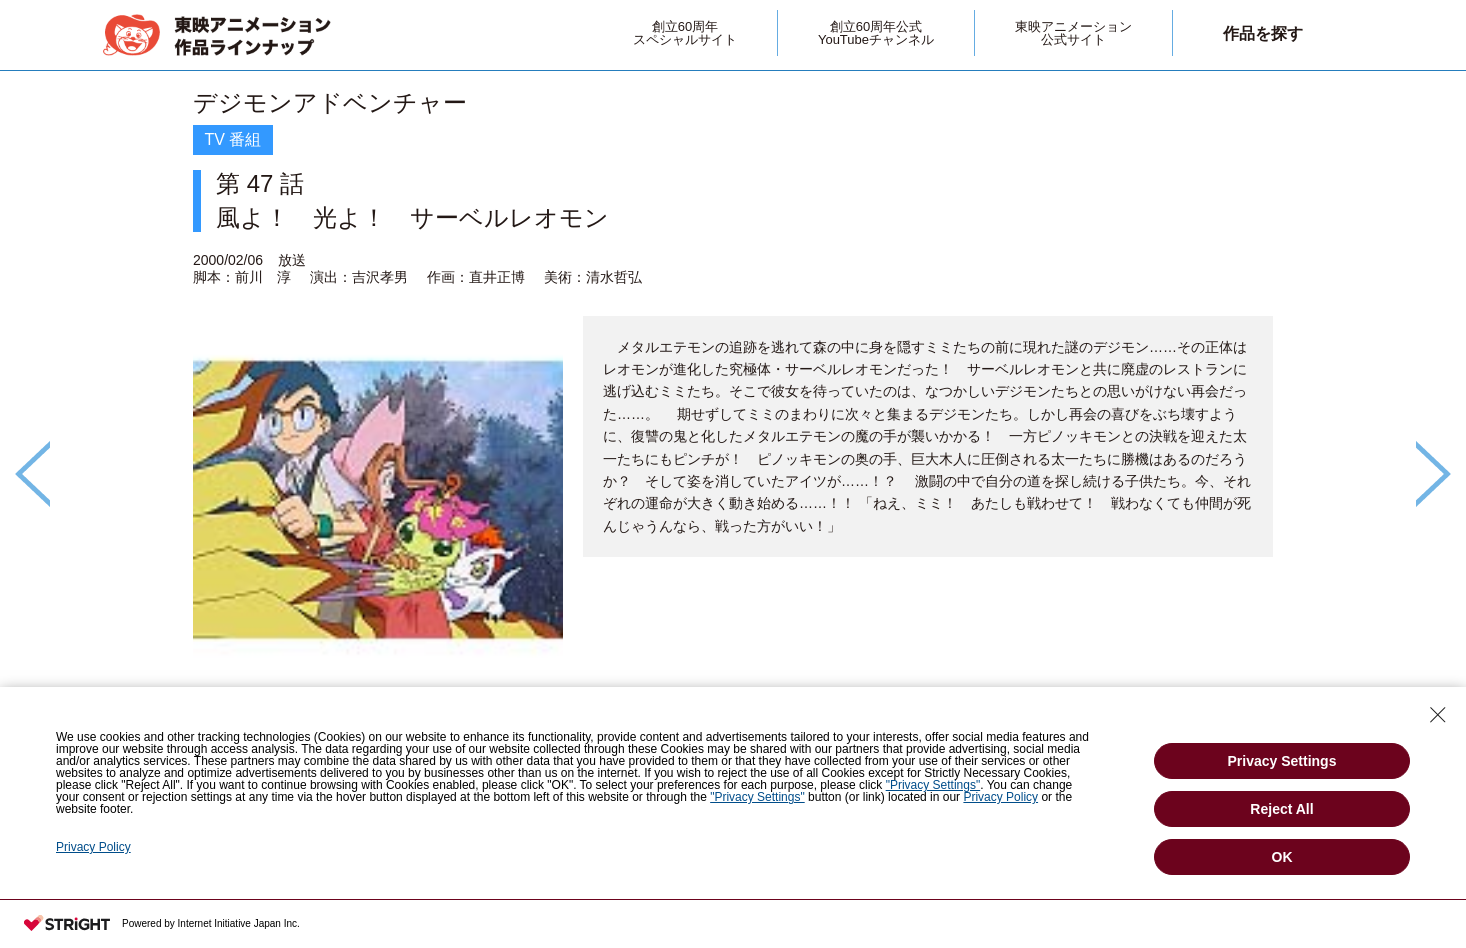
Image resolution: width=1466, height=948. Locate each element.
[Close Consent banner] (1438, 715)
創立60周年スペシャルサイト (685, 33)
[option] (733, 440)
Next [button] (1433, 474)
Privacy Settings (1282, 761)
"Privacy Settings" (933, 785)
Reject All (1281, 809)
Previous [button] (32, 474)
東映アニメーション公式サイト (1073, 33)
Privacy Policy (1000, 797)
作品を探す (1263, 33)
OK (1282, 857)
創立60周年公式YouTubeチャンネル (876, 33)
